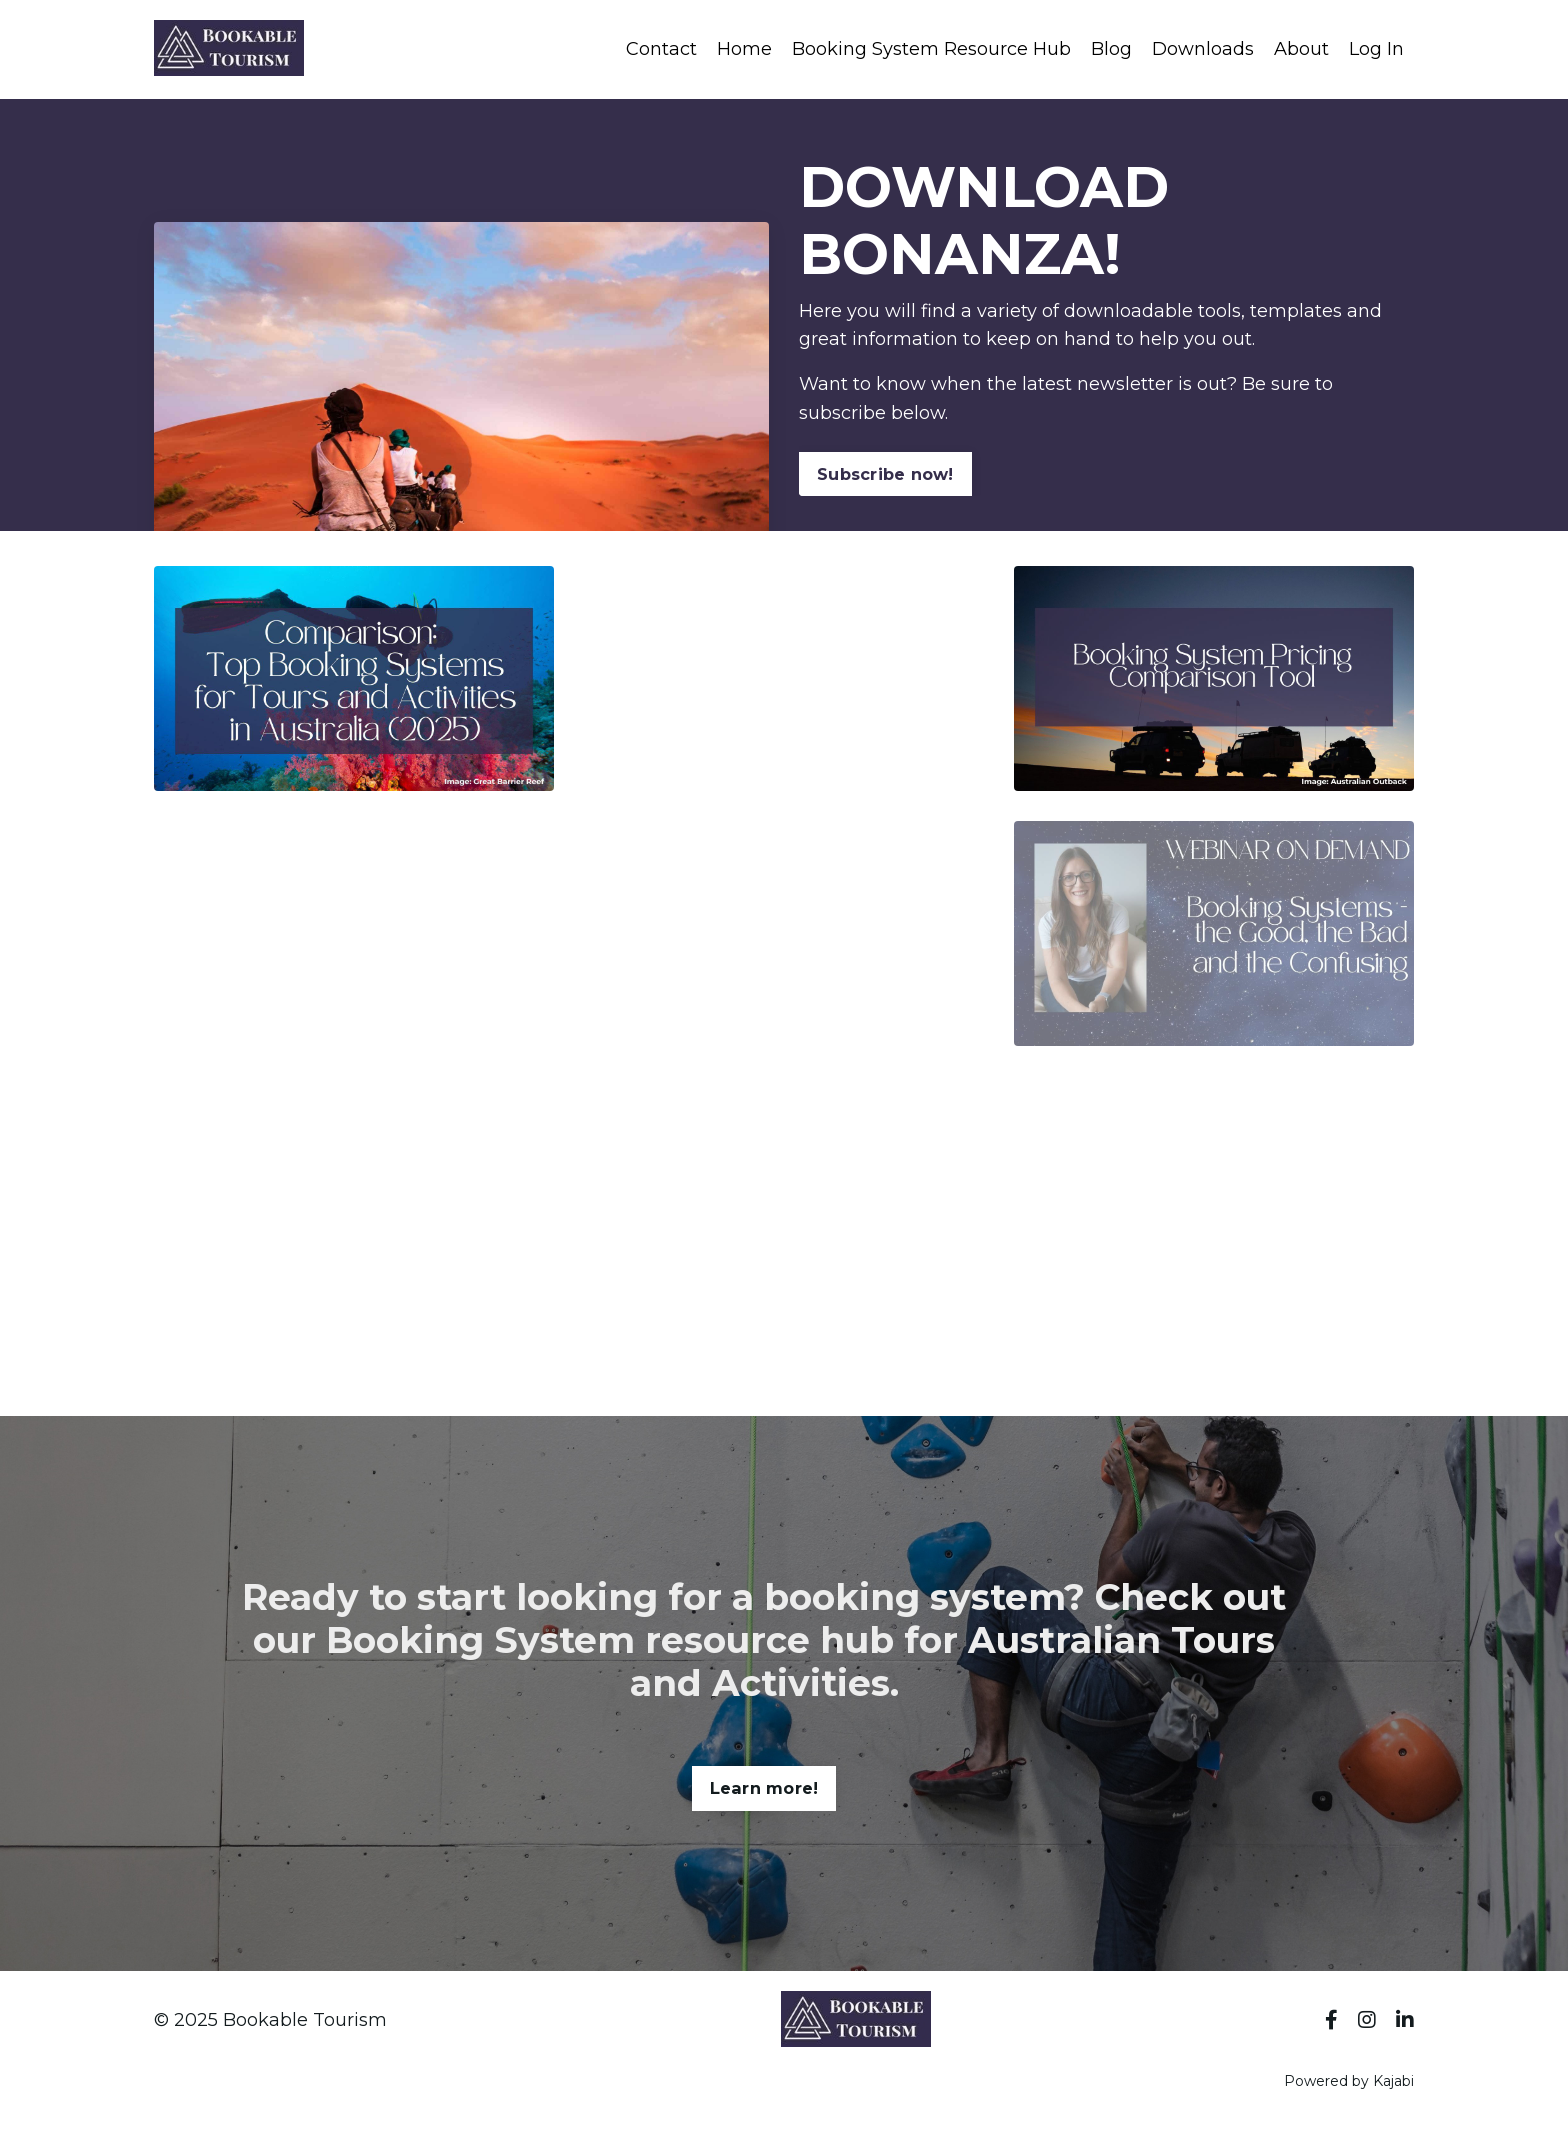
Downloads (1203, 49)
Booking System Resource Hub (931, 49)
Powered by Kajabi (1349, 2081)
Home (744, 49)
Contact (661, 49)
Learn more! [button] (764, 1855)
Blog (1111, 49)
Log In (1376, 49)
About (1301, 49)
